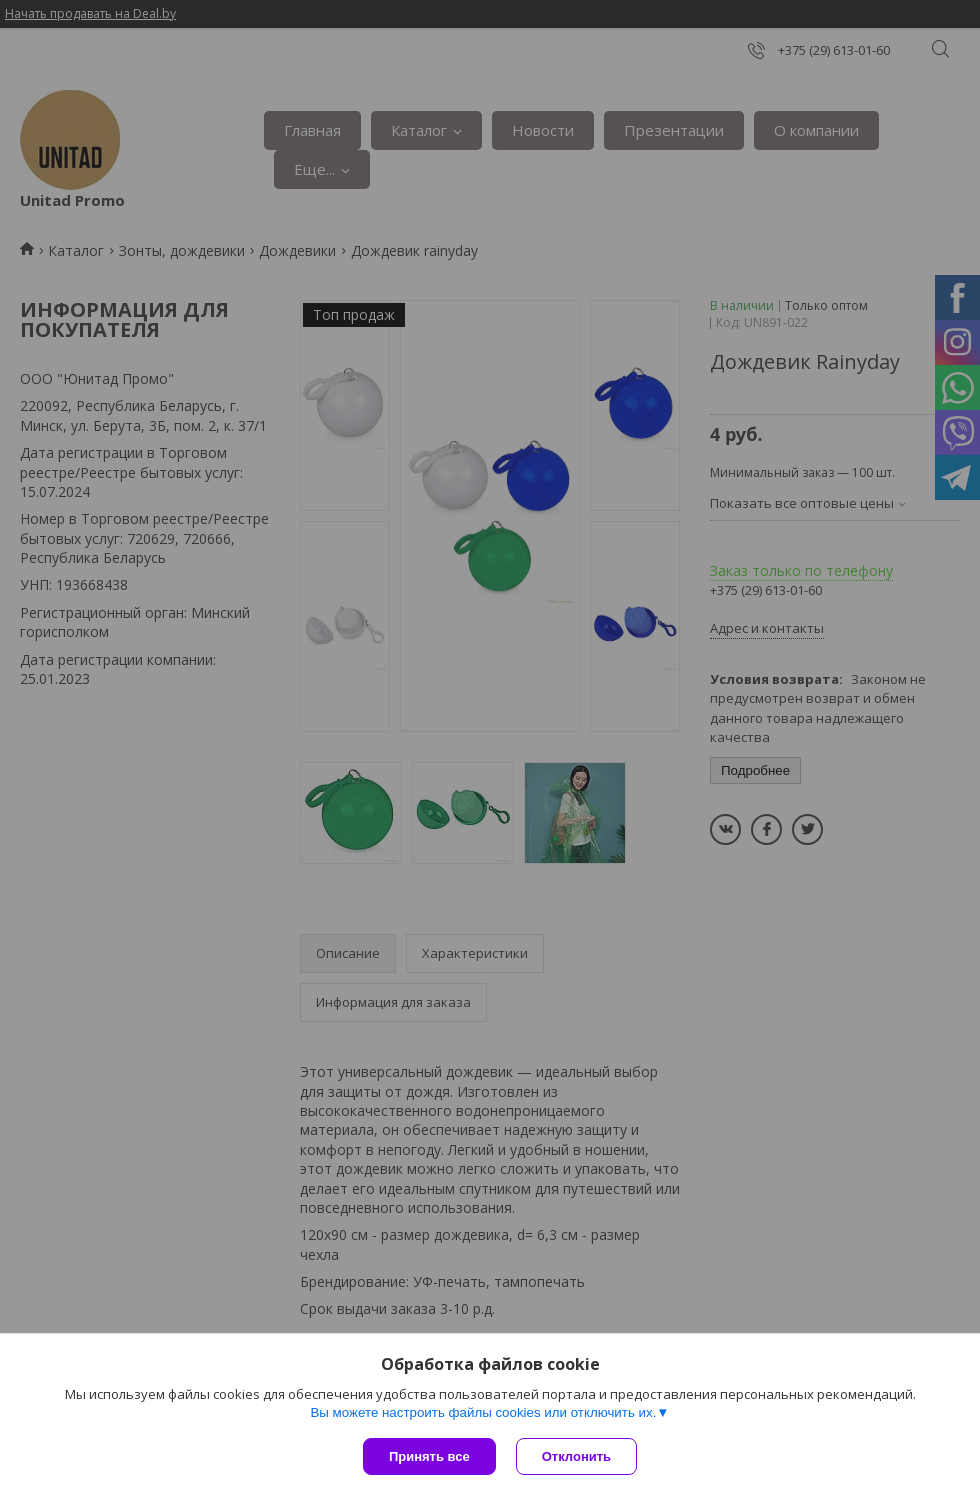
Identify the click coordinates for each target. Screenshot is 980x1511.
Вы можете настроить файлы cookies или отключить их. (483, 1412)
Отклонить (576, 1456)
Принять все (429, 1456)
